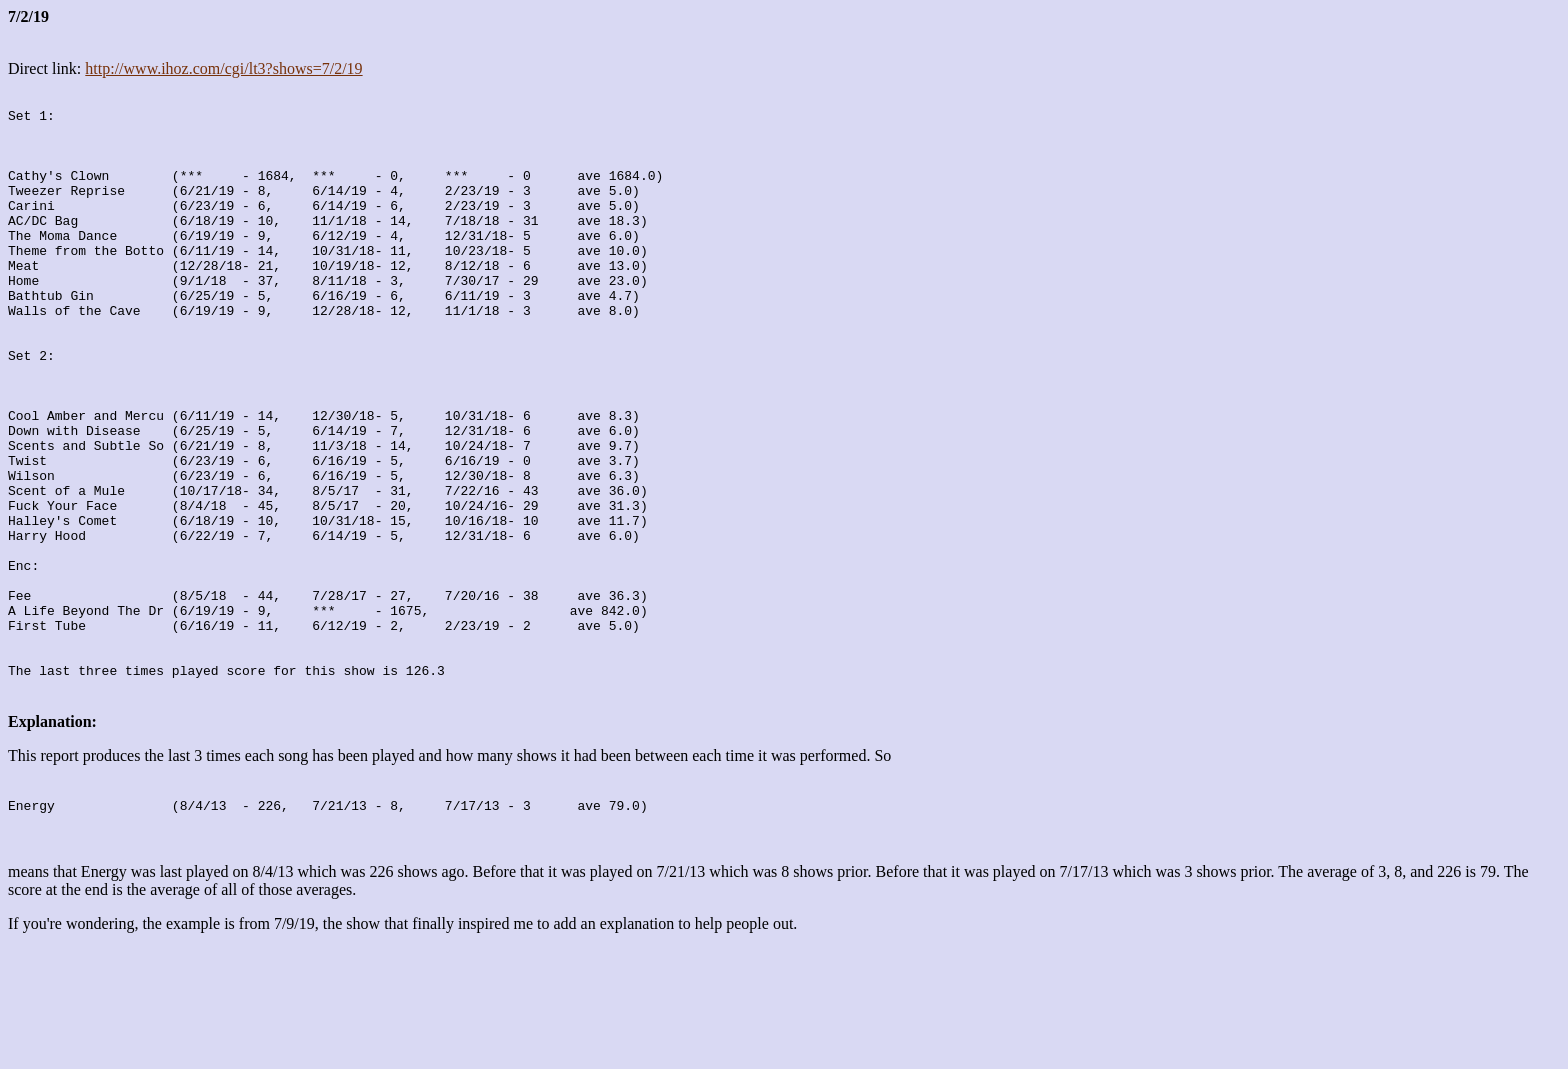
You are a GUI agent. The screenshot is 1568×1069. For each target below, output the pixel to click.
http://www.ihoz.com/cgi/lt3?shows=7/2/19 (223, 68)
